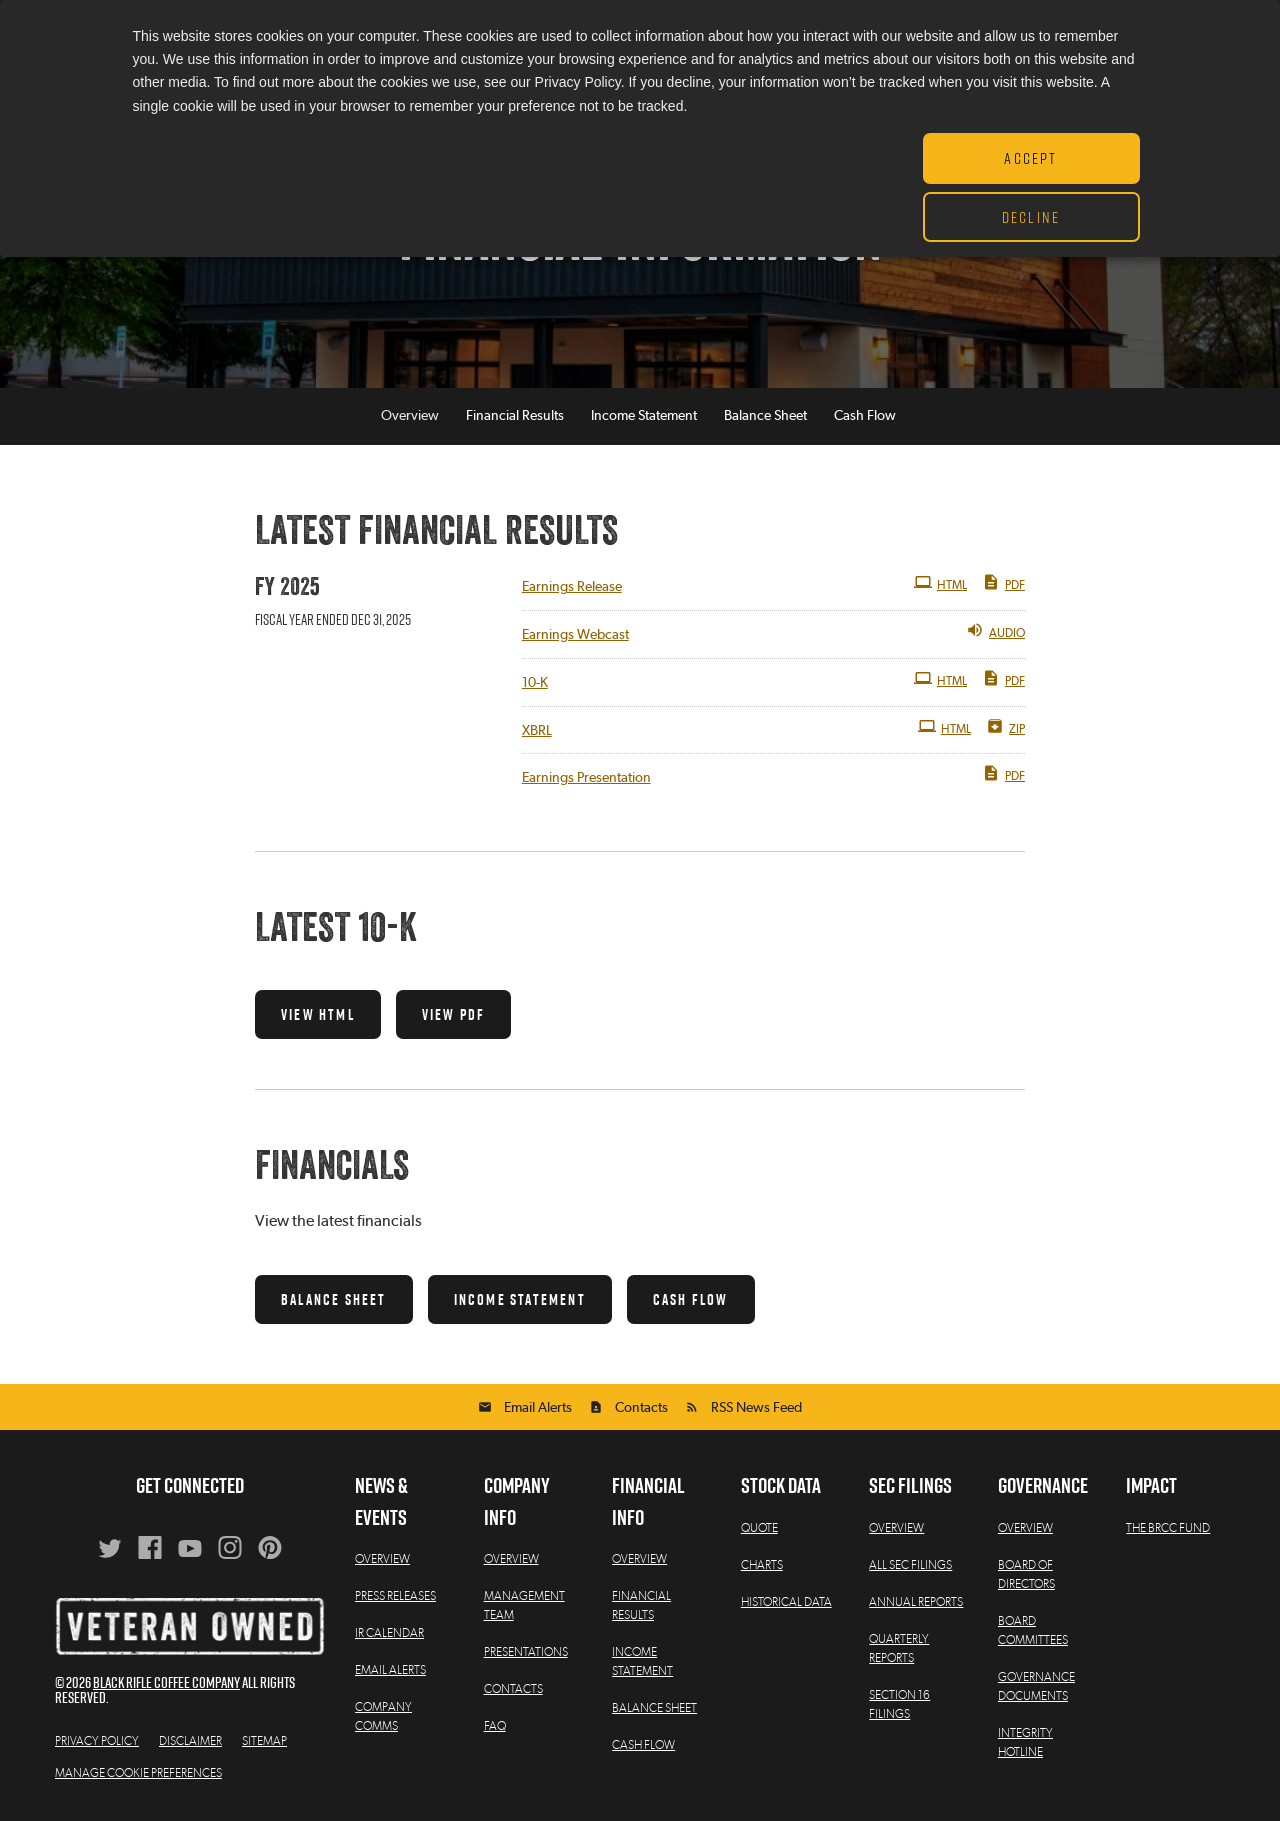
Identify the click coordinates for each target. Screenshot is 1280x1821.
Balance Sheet (765, 417)
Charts (762, 1565)
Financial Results (515, 417)
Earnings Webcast (575, 635)
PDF (1003, 583)
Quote (759, 1528)
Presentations (526, 1652)
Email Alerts (538, 1408)
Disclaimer (190, 1741)
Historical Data (786, 1602)
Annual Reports (916, 1602)
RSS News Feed (756, 1408)
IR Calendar (389, 1633)
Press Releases (395, 1596)
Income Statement (644, 417)
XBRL (537, 731)
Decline (1031, 217)
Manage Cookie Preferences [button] (138, 1773)
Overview (410, 417)
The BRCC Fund (1168, 1528)
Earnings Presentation (586, 778)
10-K (535, 683)
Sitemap (264, 1741)
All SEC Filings (910, 1565)
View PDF (454, 1014)
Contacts (641, 1408)
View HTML (318, 1014)
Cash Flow (865, 417)
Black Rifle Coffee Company (166, 1682)
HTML (940, 583)
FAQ (495, 1726)
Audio (995, 630)
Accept (1030, 158)
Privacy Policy (97, 1741)
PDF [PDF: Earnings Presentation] (1003, 773)
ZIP (1005, 726)
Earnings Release (572, 588)
